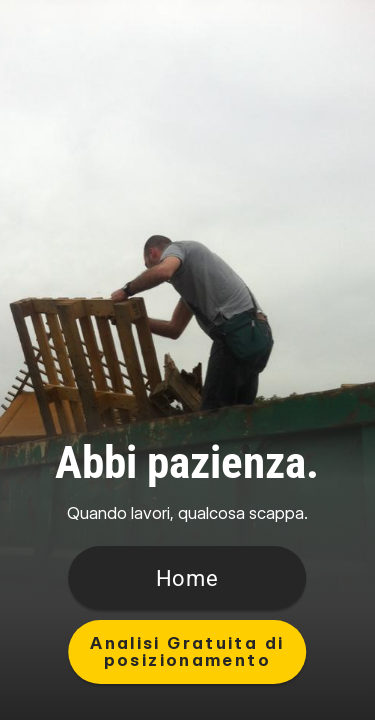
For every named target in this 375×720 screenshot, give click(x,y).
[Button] (188, 578)
